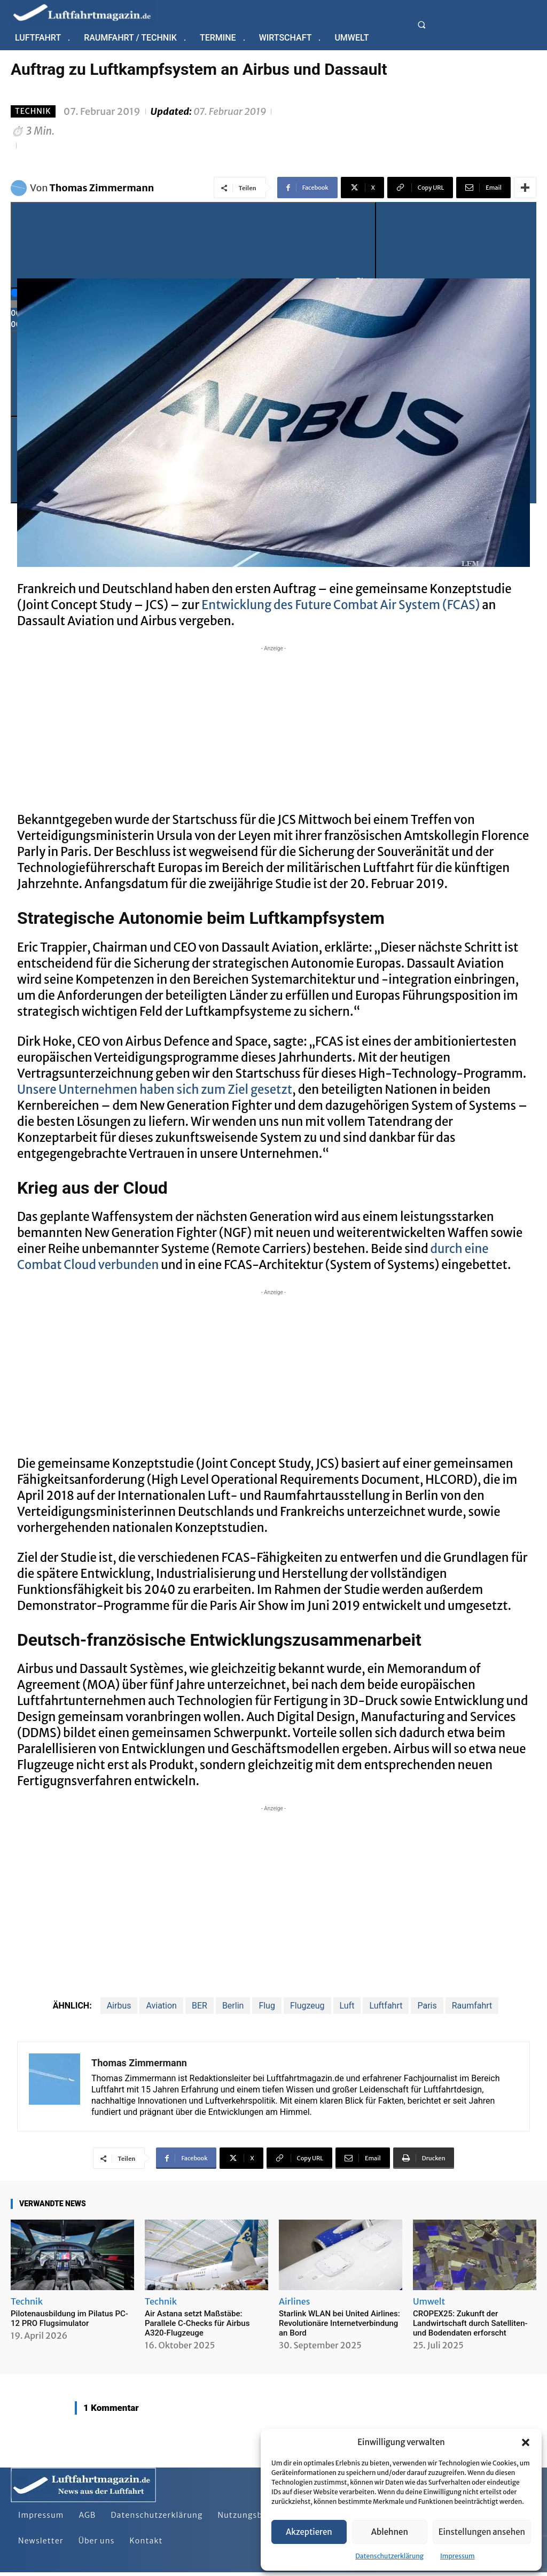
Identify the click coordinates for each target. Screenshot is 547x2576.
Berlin (233, 2006)
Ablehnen (389, 2532)
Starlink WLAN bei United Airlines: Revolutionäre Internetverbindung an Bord (339, 2323)
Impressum (457, 2556)
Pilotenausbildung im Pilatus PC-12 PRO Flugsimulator (69, 2318)
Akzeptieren (309, 2532)
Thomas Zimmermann (102, 188)
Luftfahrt (385, 2006)
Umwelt (429, 2301)
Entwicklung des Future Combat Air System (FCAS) (340, 604)
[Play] (193, 245)
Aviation (161, 2006)
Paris (426, 2006)
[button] (525, 2442)
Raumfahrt (472, 2006)
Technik (33, 111)
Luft (347, 2006)
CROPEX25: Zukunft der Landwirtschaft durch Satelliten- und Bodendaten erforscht (470, 2323)
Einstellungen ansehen (482, 2532)
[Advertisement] (273, 729)
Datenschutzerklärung (389, 2556)
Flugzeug (307, 2006)
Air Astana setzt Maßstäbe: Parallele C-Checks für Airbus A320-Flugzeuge (197, 2323)
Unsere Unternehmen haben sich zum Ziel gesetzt (154, 1089)
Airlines (294, 2301)
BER (199, 2006)
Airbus (119, 2006)
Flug (267, 2006)
